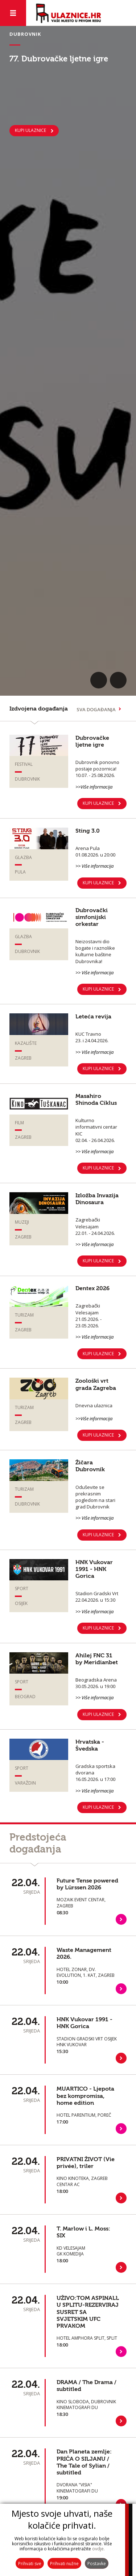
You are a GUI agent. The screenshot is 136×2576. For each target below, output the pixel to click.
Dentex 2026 (92, 1288)
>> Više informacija (94, 866)
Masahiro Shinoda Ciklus (96, 1099)
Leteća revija (93, 1016)
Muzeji (22, 1222)
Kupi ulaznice (98, 1435)
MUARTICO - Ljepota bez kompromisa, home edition (85, 2096)
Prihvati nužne (64, 2563)
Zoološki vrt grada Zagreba (95, 1384)
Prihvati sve (29, 2563)
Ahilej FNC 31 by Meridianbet (96, 1659)
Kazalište (26, 1043)
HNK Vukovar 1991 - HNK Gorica (94, 1569)
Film (19, 1123)
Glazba (23, 857)
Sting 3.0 (87, 831)
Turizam (24, 1315)
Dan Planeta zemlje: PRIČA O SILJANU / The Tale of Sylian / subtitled (84, 2462)
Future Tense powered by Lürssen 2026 (87, 1884)
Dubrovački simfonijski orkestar (91, 917)
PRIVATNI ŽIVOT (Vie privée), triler (86, 2162)
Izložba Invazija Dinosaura (97, 1199)
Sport (21, 1588)
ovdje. (98, 2549)
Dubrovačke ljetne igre (92, 741)
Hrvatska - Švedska (89, 1745)
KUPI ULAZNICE (30, 130)
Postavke (96, 2563)
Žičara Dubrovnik (90, 1466)
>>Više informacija (93, 786)
